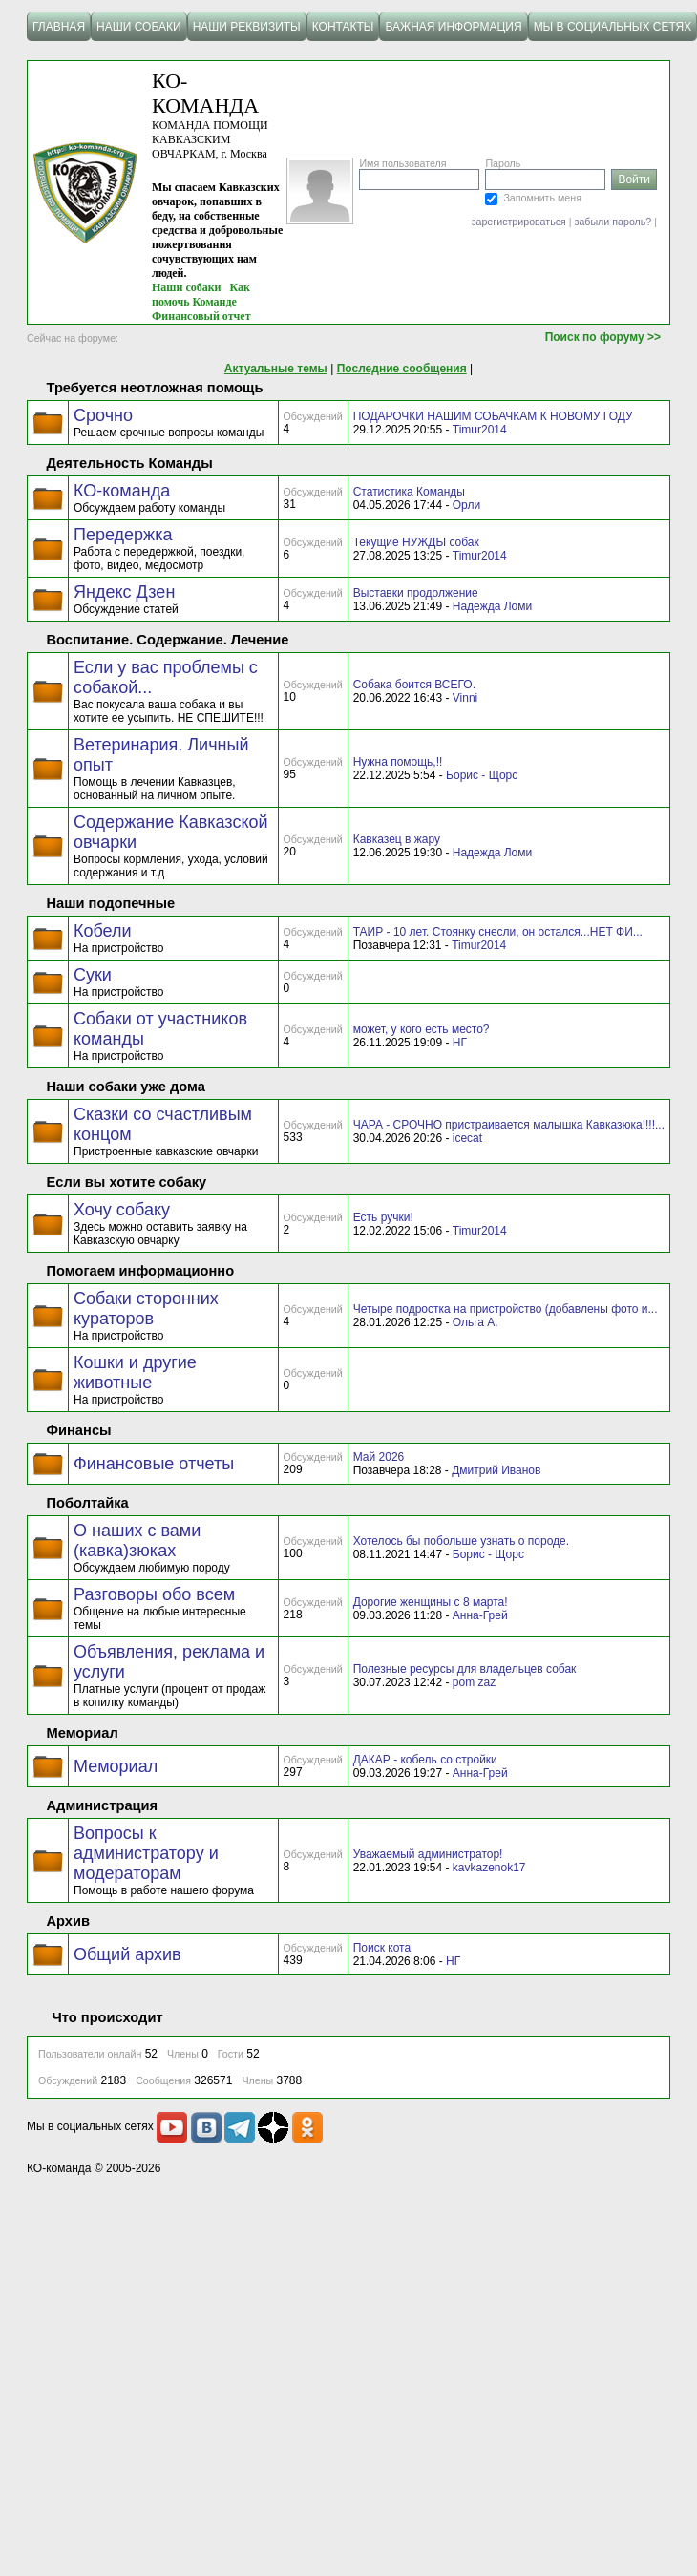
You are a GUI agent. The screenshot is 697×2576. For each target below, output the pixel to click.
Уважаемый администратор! (428, 1854)
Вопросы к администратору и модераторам (146, 1853)
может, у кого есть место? (421, 1029)
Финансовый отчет (201, 316)
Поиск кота (382, 1947)
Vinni (465, 698)
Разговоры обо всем (154, 1594)
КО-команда (122, 490)
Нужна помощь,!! (398, 762)
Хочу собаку (122, 1209)
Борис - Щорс (481, 775)
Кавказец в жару (396, 839)
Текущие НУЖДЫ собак (416, 542)
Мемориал (116, 1766)
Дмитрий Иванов (496, 1470)
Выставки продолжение (415, 593)
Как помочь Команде (201, 294)
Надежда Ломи (492, 606)
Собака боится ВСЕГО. (414, 684)
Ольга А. (475, 1322)
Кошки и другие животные (135, 1372)
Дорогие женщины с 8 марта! (430, 1602)
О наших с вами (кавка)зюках (137, 1540)
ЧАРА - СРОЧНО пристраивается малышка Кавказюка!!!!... (509, 1124)
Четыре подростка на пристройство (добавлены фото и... (505, 1309)
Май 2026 (379, 1457)
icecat (467, 1138)
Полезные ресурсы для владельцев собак (465, 1669)
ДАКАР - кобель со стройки (425, 1759)
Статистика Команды (409, 491)
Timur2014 (480, 429)
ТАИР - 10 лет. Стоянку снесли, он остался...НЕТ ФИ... (498, 932)
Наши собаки (187, 287)
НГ (460, 1042)
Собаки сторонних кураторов (146, 1308)
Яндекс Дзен (124, 592)
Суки (93, 974)
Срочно (103, 415)
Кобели (103, 930)
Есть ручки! (383, 1217)
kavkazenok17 (489, 1867)
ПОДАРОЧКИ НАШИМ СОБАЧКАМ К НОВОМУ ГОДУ (493, 416)
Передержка (123, 534)
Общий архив (127, 1954)
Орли (466, 505)
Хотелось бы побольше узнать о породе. (461, 1541)
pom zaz (474, 1682)
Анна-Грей (480, 1615)
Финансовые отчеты (154, 1463)
